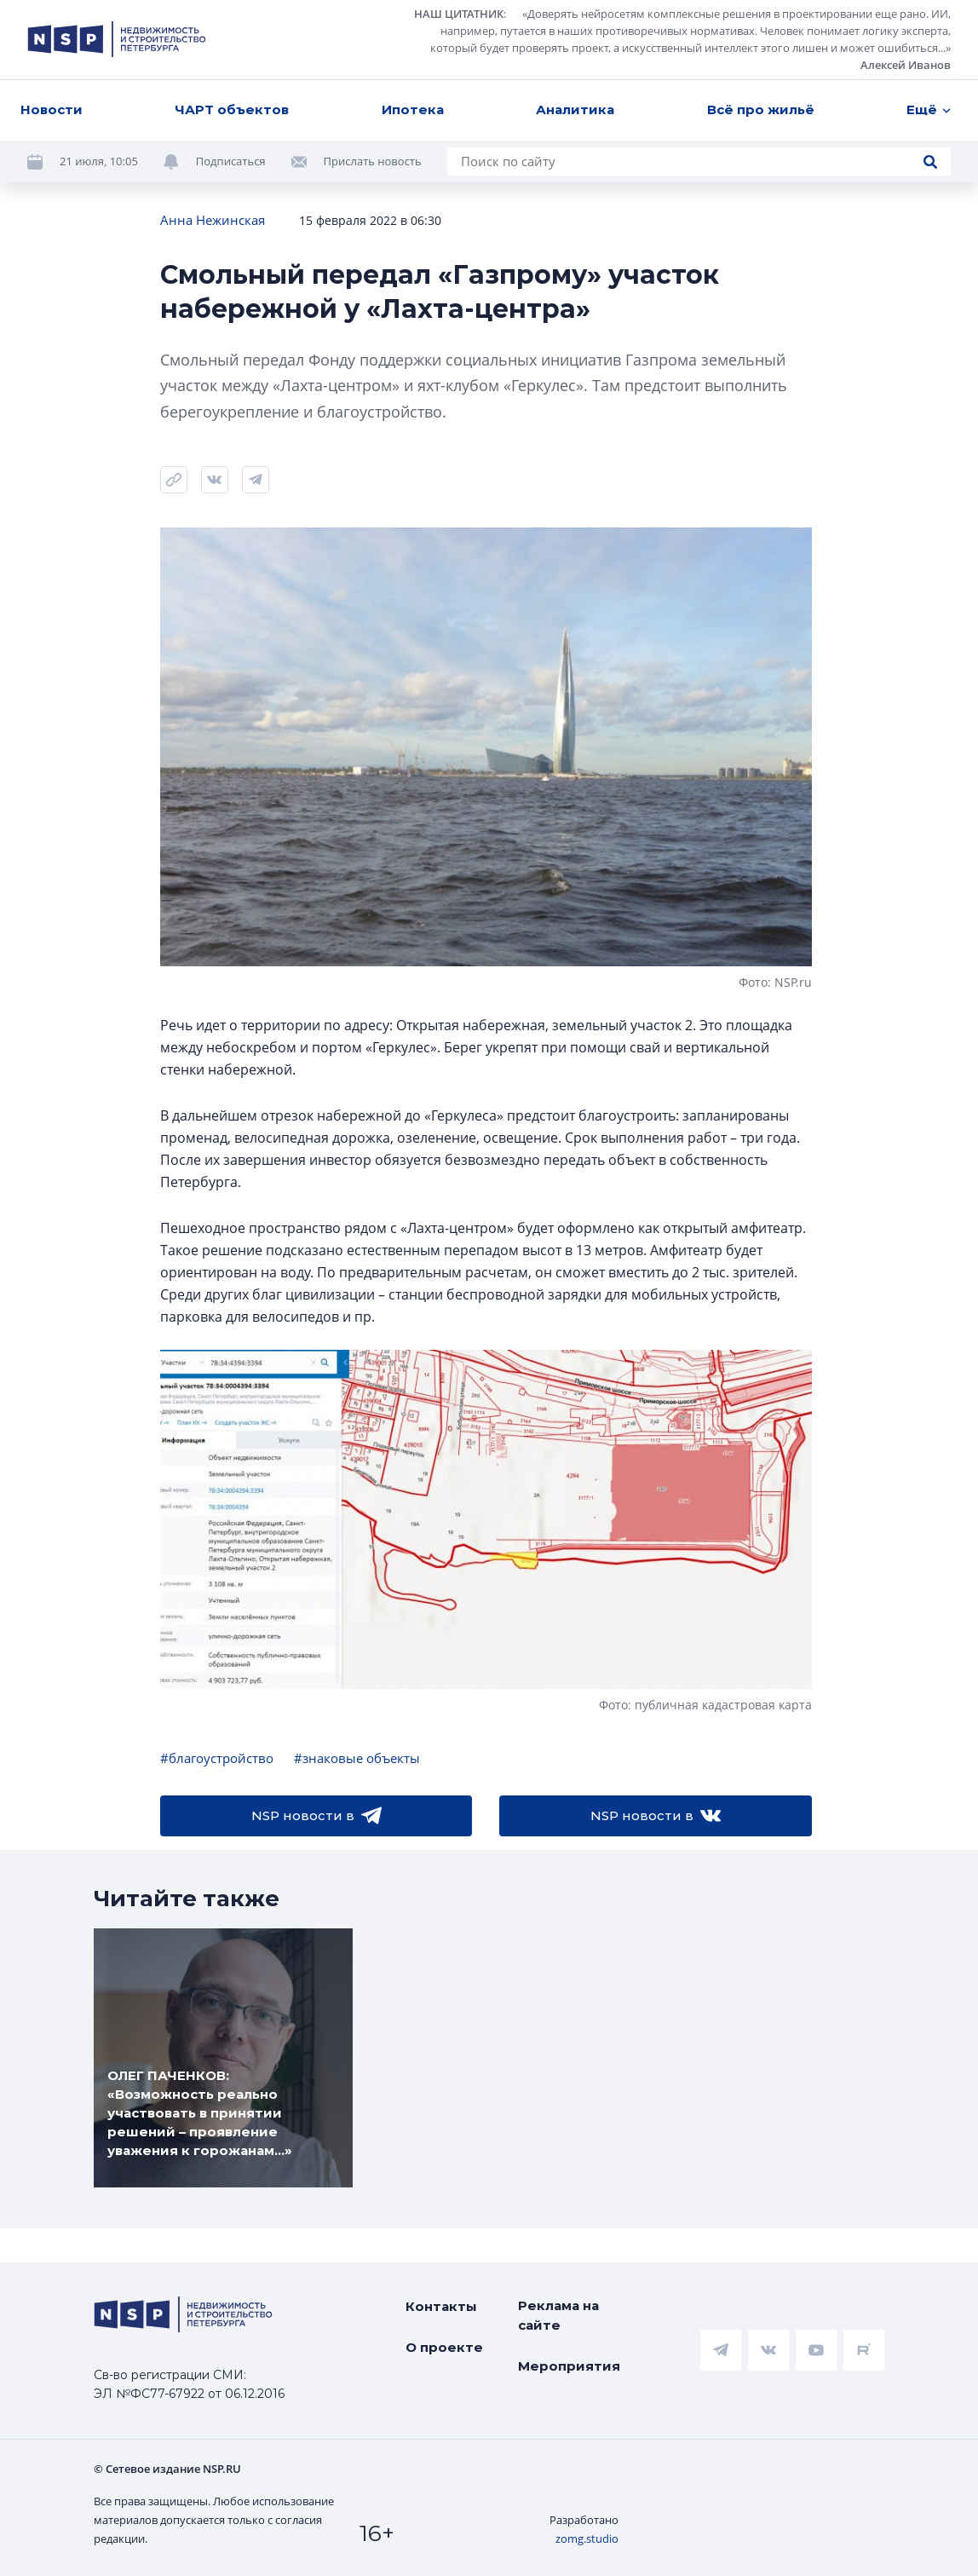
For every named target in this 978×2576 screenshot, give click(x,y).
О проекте (444, 2347)
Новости (51, 109)
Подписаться (231, 161)
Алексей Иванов (905, 64)
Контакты (441, 2306)
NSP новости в (316, 1816)
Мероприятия (569, 2366)
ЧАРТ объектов (232, 109)
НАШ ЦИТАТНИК (458, 13)
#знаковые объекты (357, 1757)
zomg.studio (586, 2538)
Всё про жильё (760, 109)
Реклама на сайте (558, 2315)
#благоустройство (216, 1757)
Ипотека (413, 109)
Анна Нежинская (212, 219)
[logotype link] (116, 39)
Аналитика (575, 109)
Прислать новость (373, 161)
